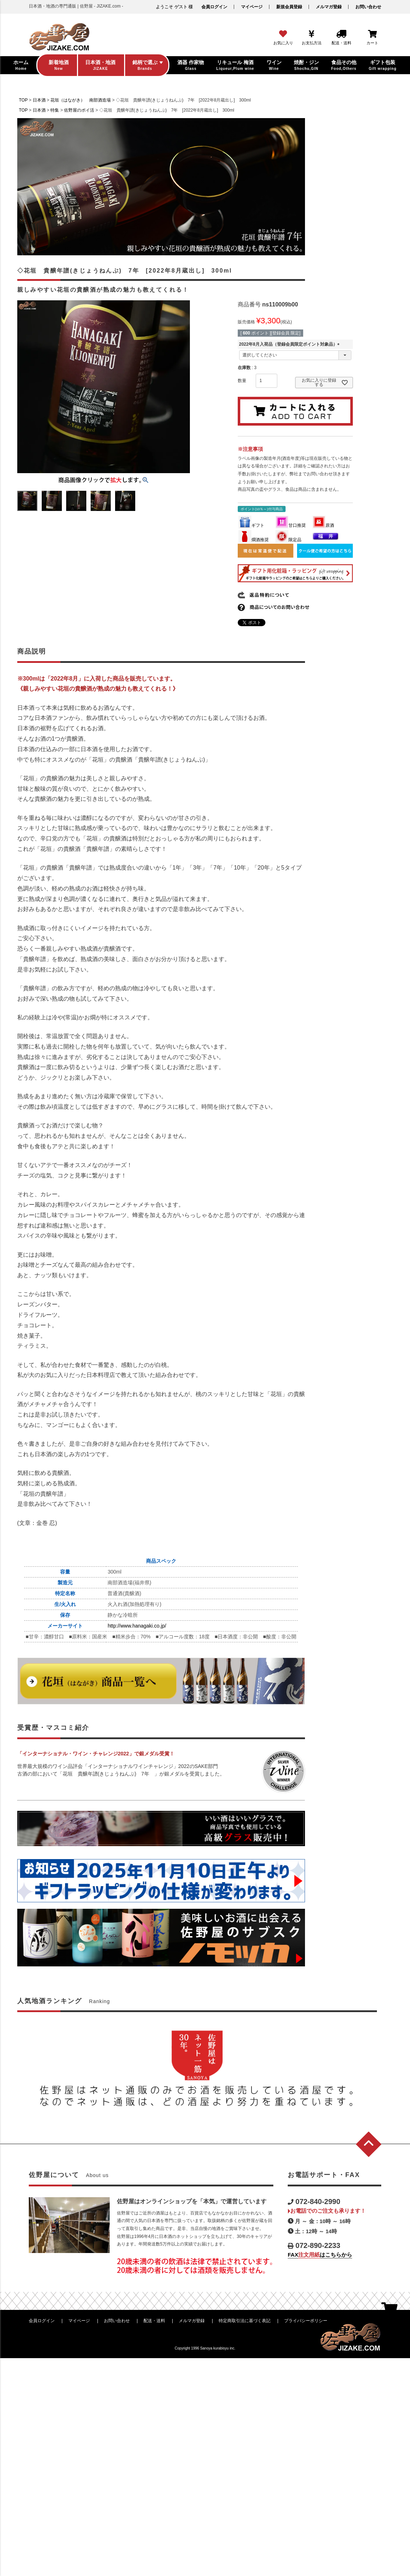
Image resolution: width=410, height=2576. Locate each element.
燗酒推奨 (253, 539)
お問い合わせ (368, 6)
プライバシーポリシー (305, 2320)
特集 (54, 110)
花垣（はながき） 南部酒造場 (80, 100)
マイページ (252, 6)
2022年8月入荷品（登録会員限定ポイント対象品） (290, 344)
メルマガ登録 (329, 6)
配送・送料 (154, 2320)
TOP (23, 100)
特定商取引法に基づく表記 (244, 2320)
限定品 (288, 539)
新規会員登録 (289, 6)
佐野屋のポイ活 (79, 110)
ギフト (251, 525)
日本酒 (39, 100)
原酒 (323, 525)
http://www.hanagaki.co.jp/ (137, 1626)
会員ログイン (214, 6)
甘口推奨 (290, 525)
